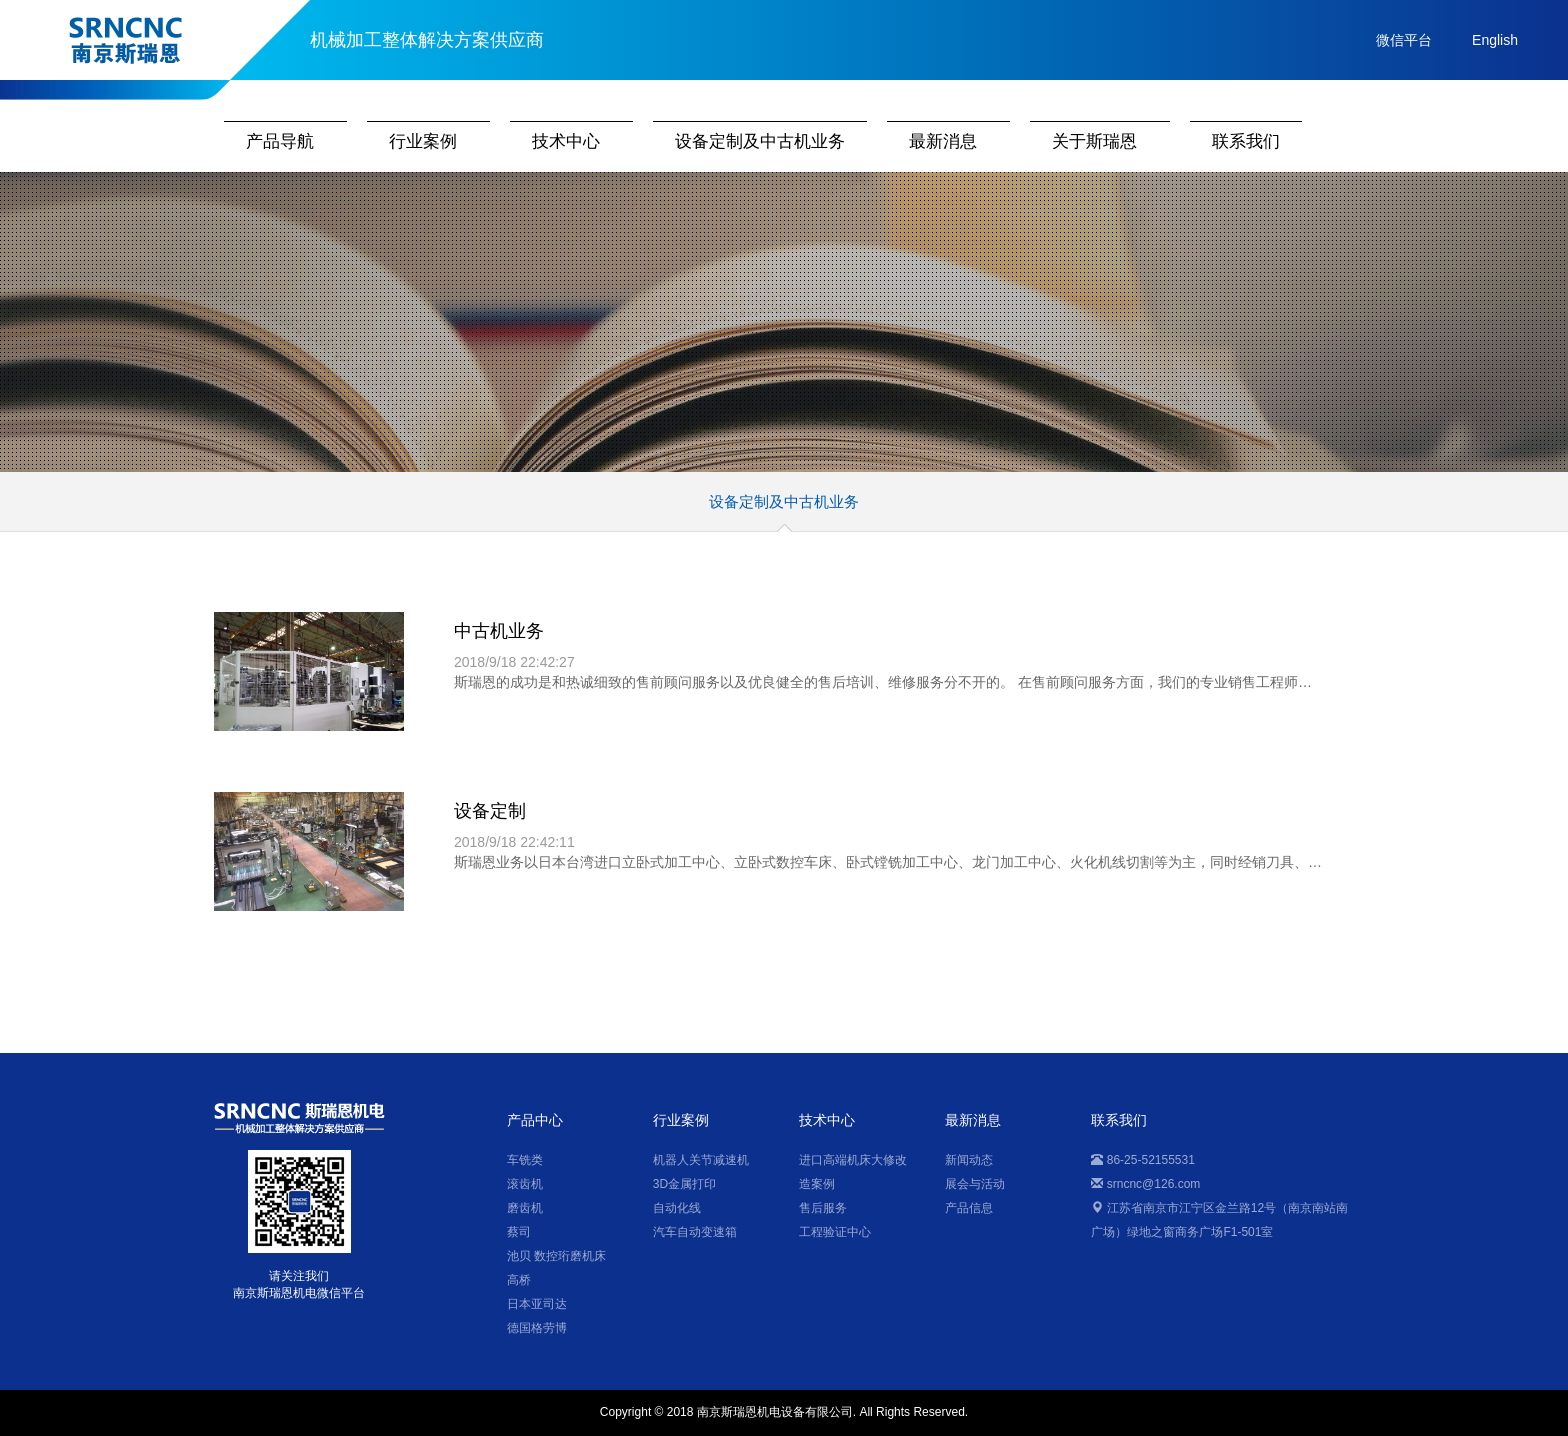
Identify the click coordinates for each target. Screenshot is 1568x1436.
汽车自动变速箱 (695, 1232)
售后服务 (823, 1208)
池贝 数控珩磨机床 (556, 1256)
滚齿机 (525, 1184)
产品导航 (280, 141)
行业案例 (423, 141)
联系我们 (1246, 141)
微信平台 (1404, 40)
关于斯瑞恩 (1094, 141)
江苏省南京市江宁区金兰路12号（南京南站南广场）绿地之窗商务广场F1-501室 (1219, 1220)
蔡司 (519, 1232)
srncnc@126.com (1145, 1184)
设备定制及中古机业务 (760, 141)
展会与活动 (975, 1184)
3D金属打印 (684, 1184)
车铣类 (525, 1160)
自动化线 (677, 1208)
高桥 (519, 1280)
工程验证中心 (835, 1232)
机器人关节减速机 (701, 1160)
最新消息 (943, 141)
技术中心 (566, 141)
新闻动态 (969, 1160)
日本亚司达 (537, 1304)
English (1495, 40)
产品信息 (969, 1208)
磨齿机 (525, 1208)
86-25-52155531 (1142, 1160)
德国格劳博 (537, 1328)
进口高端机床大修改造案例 (853, 1172)
